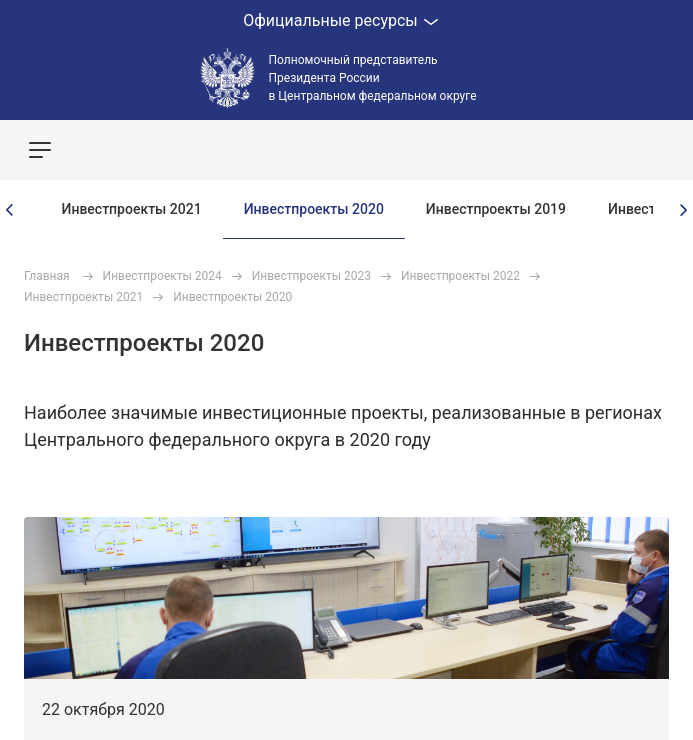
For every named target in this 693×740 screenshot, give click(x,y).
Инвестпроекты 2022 (460, 276)
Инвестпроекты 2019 (496, 209)
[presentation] (10, 210)
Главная (47, 276)
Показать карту (618, 150)
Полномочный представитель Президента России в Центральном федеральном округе (373, 78)
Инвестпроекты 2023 (311, 276)
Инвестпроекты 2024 (162, 276)
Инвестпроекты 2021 (132, 209)
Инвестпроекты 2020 (314, 209)
